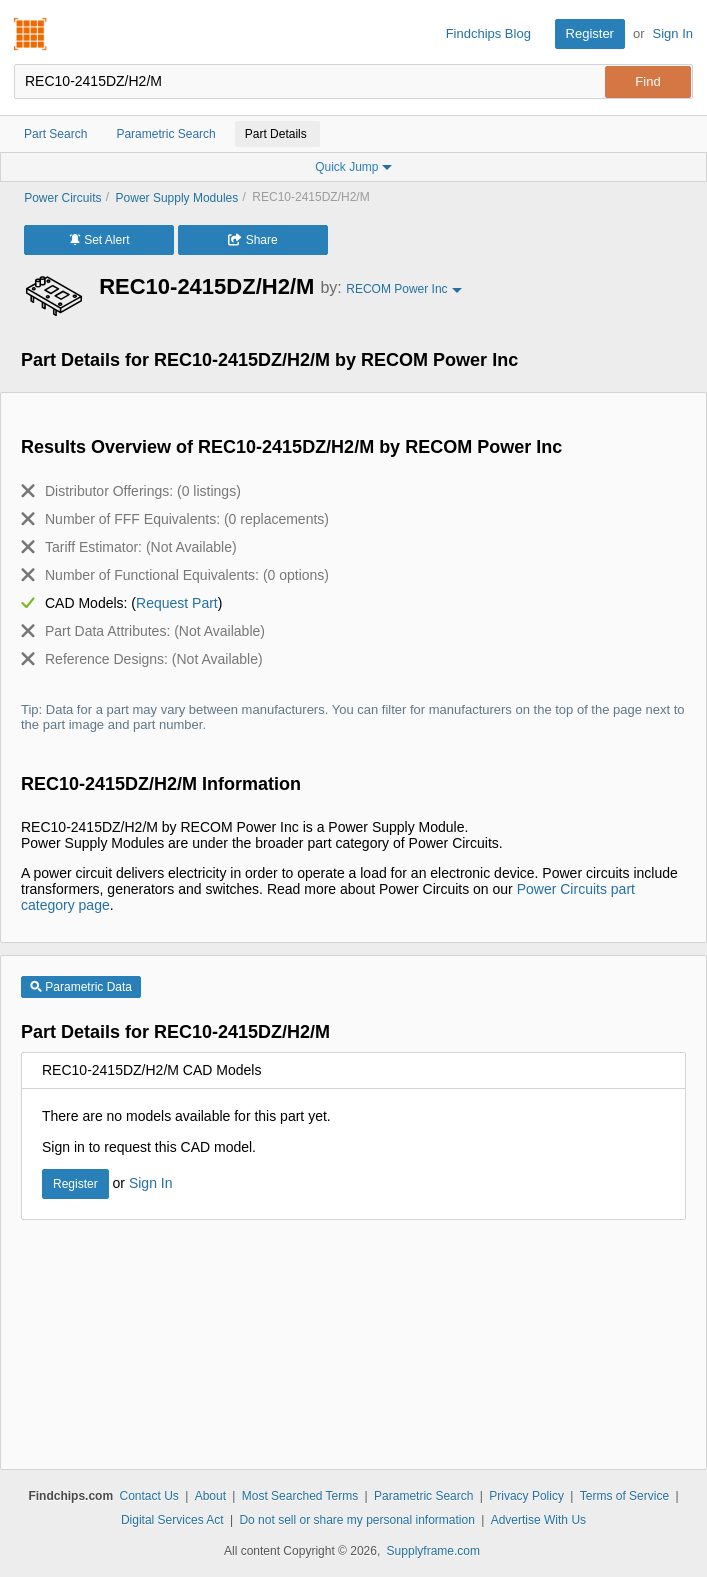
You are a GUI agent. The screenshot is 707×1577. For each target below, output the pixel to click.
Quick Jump (353, 167)
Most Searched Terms (300, 1496)
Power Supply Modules (177, 198)
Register (590, 33)
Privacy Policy (526, 1496)
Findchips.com (31, 34)
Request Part (177, 603)
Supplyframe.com (433, 1551)
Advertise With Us (538, 1520)
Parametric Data (81, 987)
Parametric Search (423, 1496)
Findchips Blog (488, 33)
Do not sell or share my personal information (356, 1520)
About (210, 1496)
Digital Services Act (172, 1520)
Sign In (673, 33)
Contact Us (148, 1496)
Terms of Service (624, 1496)
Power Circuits (62, 198)
